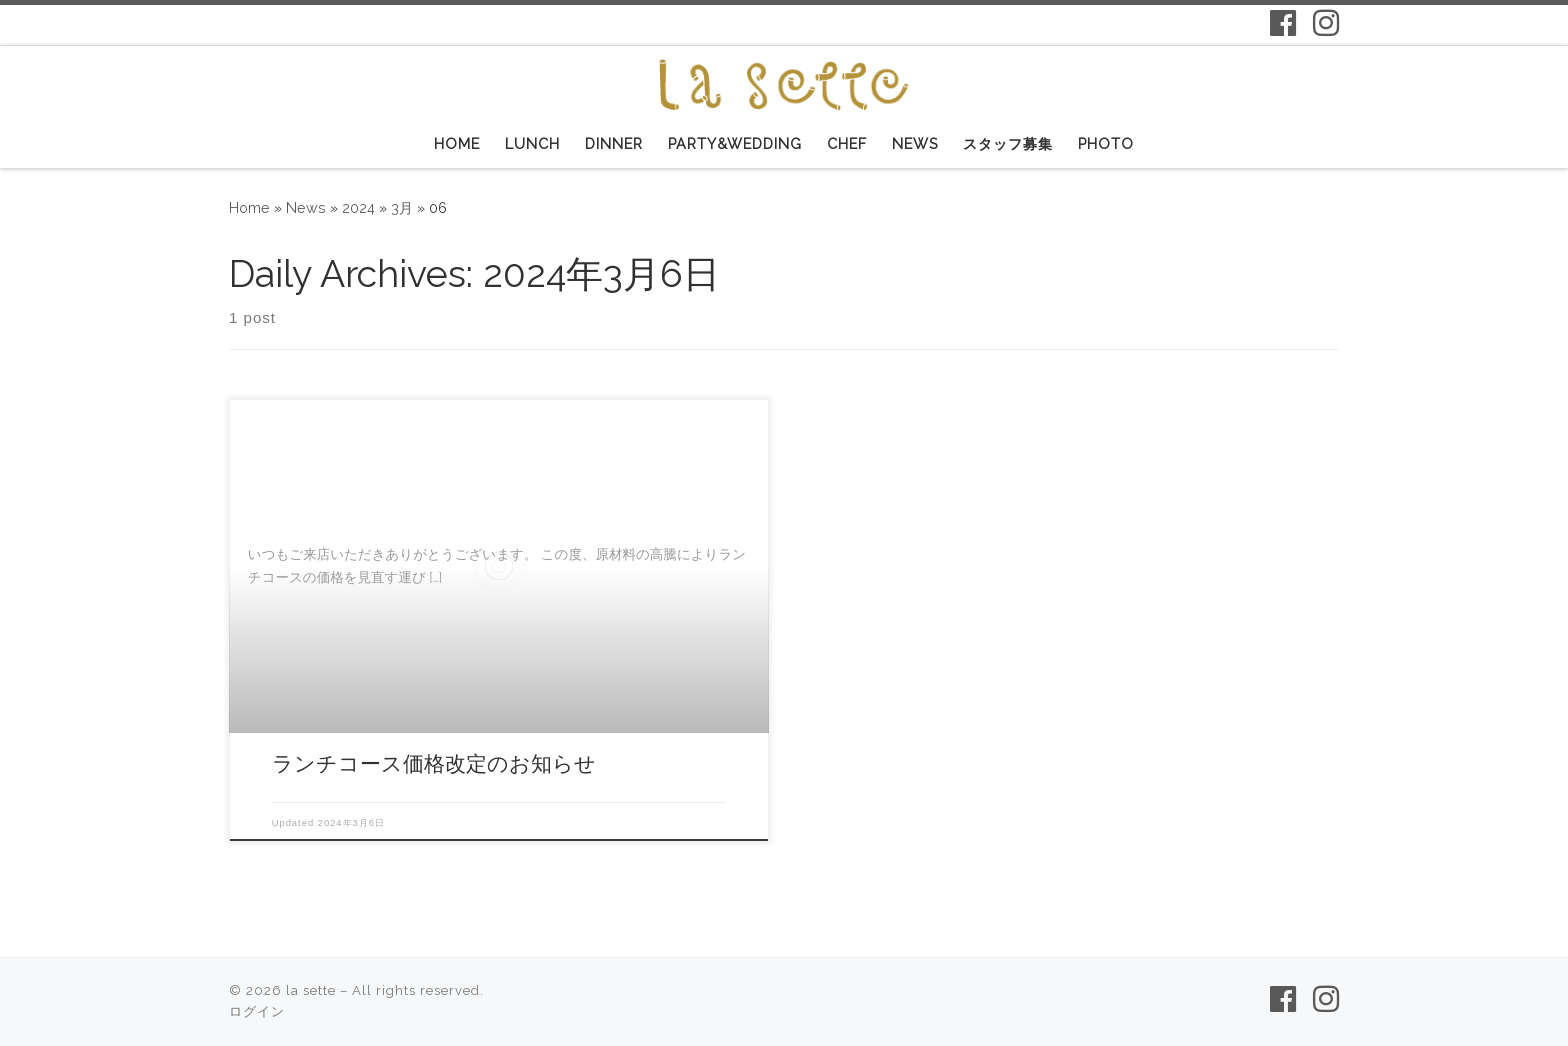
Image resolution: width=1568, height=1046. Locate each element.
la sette (311, 990)
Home (249, 208)
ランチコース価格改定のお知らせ (434, 763)
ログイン (257, 1011)
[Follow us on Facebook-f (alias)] (1283, 23)
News (306, 208)
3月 (402, 208)
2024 (358, 208)
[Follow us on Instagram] (1326, 23)
